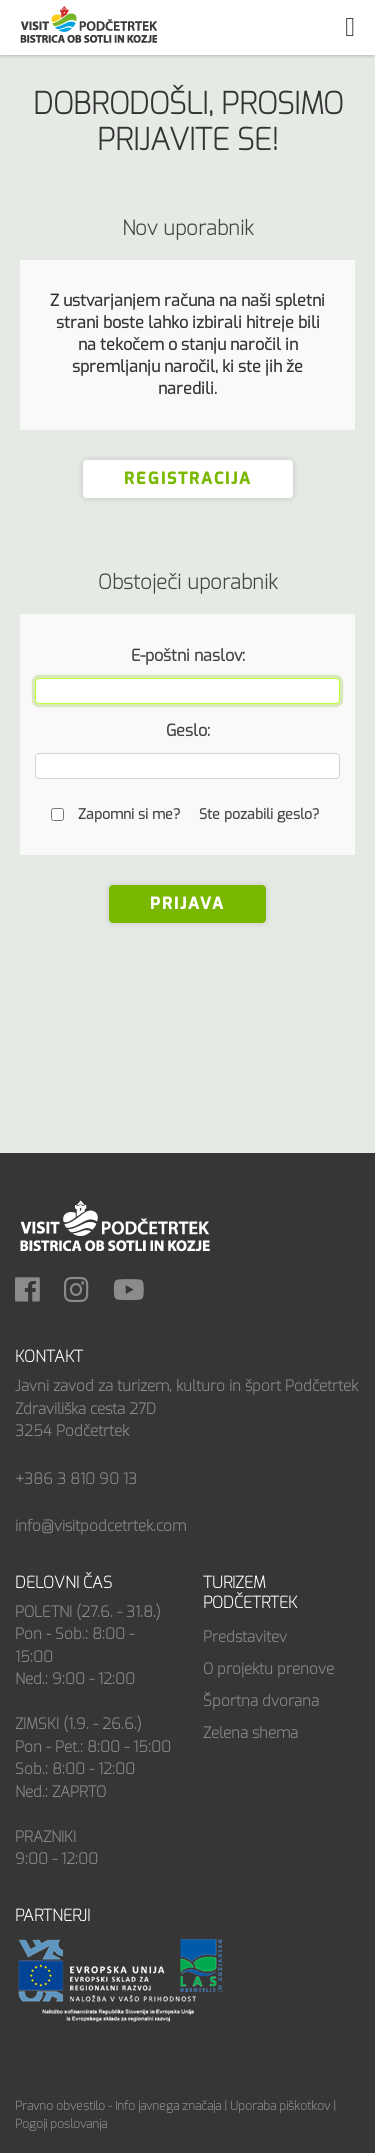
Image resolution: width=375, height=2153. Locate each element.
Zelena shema (250, 1733)
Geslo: (188, 730)
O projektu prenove (268, 1669)
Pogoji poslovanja (61, 2124)
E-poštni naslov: (188, 655)
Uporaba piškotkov (280, 2106)
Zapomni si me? (129, 814)
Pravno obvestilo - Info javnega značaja (118, 2106)
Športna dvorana (261, 1701)
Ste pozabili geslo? (259, 814)
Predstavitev (245, 1637)
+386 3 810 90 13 (76, 1479)
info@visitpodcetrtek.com (100, 1526)
